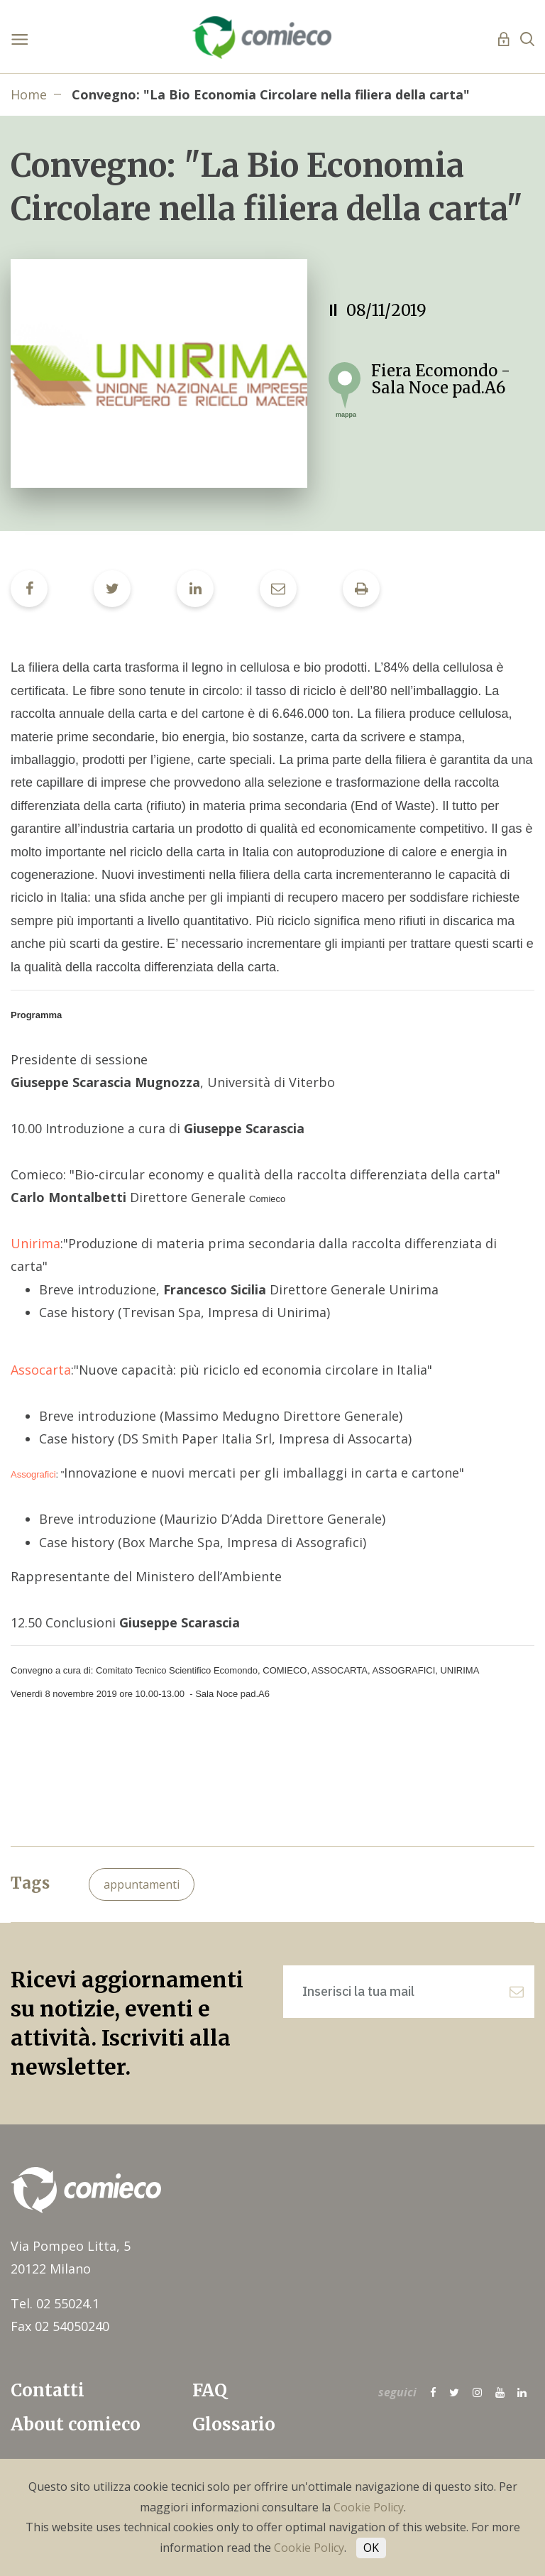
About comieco (76, 2424)
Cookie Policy (369, 2507)
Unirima (35, 1243)
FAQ (209, 2390)
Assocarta (41, 1369)
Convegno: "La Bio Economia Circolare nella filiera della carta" (271, 94)
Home (29, 94)
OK (371, 2547)
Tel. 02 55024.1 (55, 2303)
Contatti (47, 2390)
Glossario (233, 2424)
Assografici (33, 1474)
